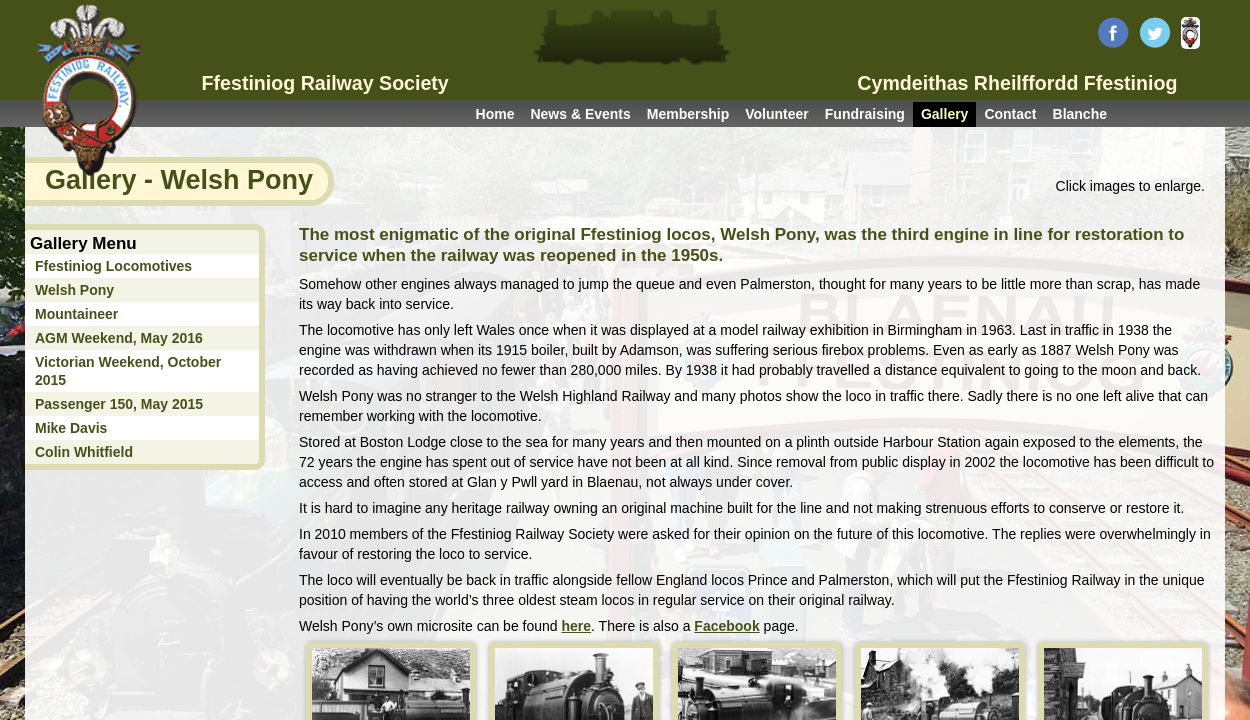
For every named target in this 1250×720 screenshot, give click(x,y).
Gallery (944, 114)
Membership (688, 114)
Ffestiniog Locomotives (113, 266)
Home (495, 114)
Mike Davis (71, 428)
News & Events (580, 114)
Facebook (726, 626)
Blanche (1080, 114)
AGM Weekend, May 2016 (119, 338)
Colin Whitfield (84, 452)
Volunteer (777, 114)
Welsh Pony (74, 290)
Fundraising (865, 114)
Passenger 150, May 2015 (119, 404)
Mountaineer (76, 314)
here (577, 626)
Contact (1010, 114)
